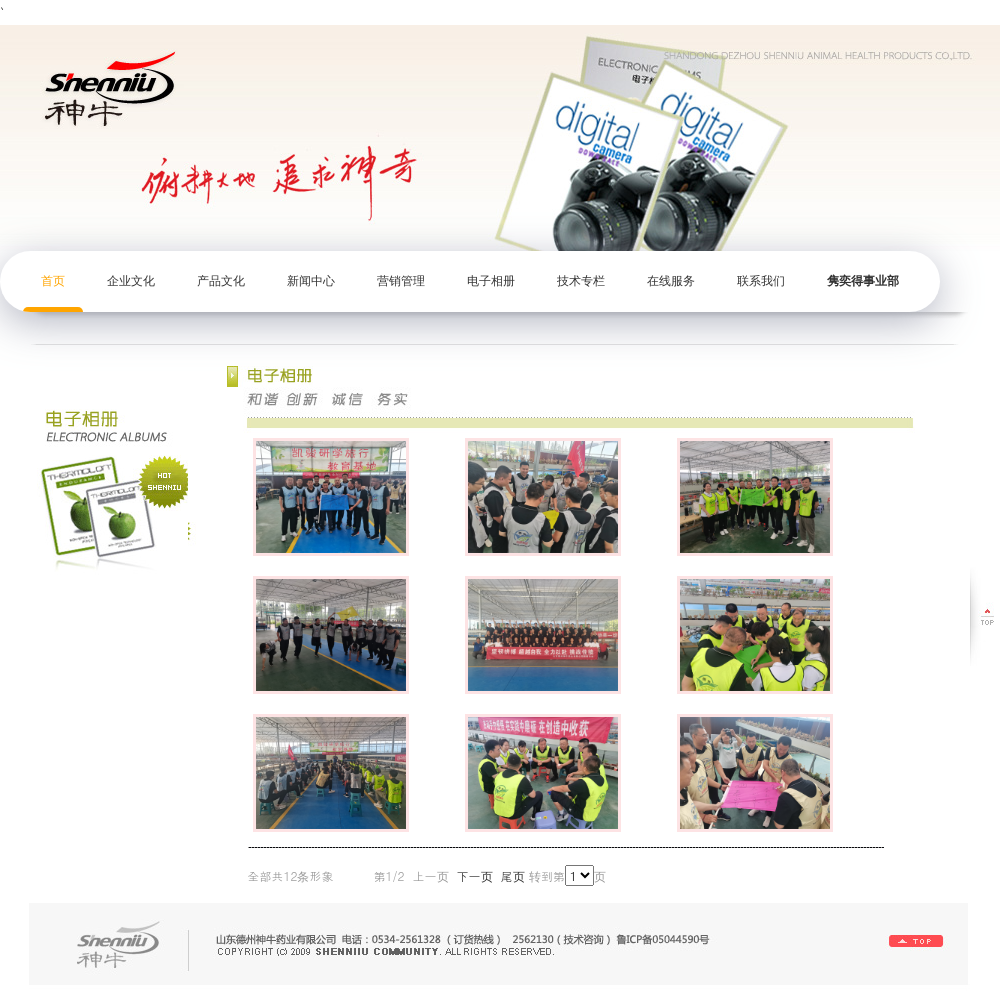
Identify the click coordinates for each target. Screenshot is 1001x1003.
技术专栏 (581, 281)
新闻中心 (311, 281)
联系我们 (761, 281)
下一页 (475, 875)
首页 (53, 281)
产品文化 (221, 281)
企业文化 (131, 281)
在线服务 (671, 281)
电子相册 (491, 281)
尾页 (513, 875)
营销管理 (401, 281)
